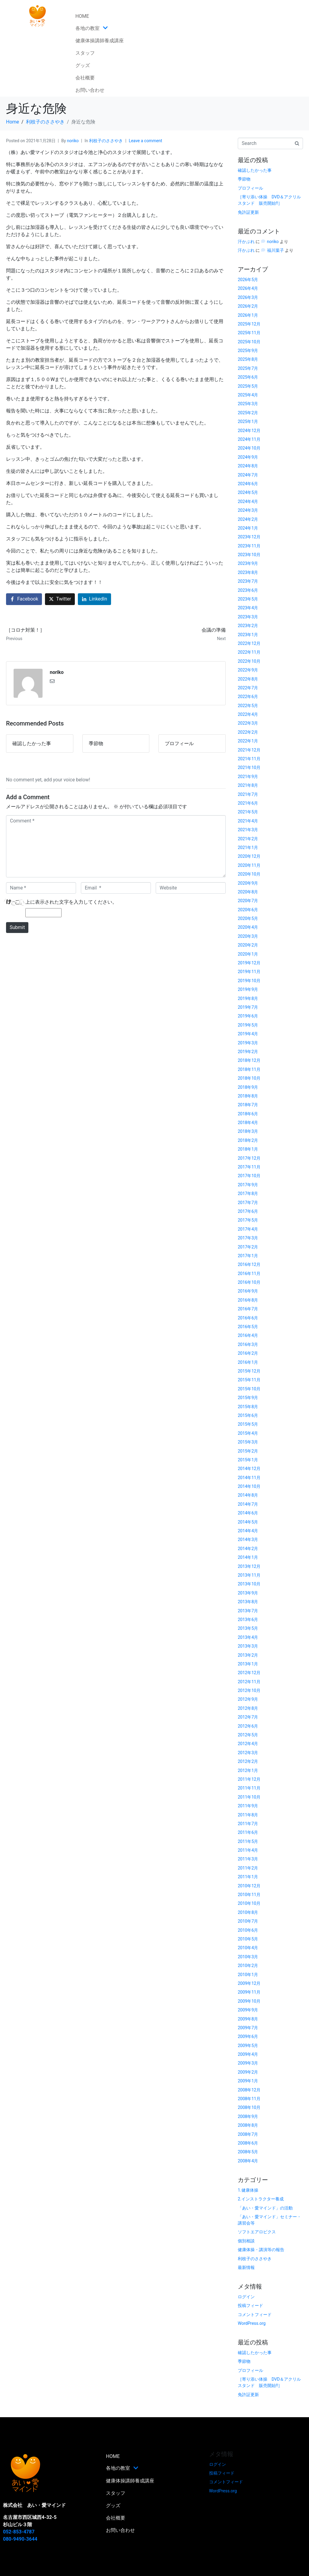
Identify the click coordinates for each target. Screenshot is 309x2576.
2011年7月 (248, 1823)
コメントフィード (255, 2314)
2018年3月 (248, 1131)
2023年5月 (248, 599)
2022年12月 (249, 643)
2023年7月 (248, 581)
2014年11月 (249, 1477)
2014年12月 (249, 1468)
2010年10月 (249, 1903)
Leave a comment (145, 140)
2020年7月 (248, 900)
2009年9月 (248, 2009)
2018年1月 (248, 1149)
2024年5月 (248, 492)
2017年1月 (248, 1255)
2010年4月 (248, 1947)
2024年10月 (249, 448)
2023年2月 (248, 625)
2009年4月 (248, 2054)
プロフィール (250, 188)
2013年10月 (249, 1583)
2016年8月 (248, 1300)
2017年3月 (248, 1237)
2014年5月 (248, 1522)
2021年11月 (249, 758)
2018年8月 (248, 1096)
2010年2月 (248, 1965)
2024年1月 (248, 528)
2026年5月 (248, 279)
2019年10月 (249, 980)
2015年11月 (249, 1379)
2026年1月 (248, 315)
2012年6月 (248, 1726)
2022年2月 (248, 732)
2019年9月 (248, 989)
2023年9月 (248, 563)
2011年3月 (248, 1859)
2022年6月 (248, 696)
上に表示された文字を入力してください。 (71, 902)
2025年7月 (248, 368)
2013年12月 (249, 1566)
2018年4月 (248, 1122)
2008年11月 (249, 2098)
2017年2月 (248, 1247)
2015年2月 (248, 1451)
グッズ (82, 65)
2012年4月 (248, 1743)
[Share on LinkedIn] (94, 599)
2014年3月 (248, 1539)
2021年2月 (248, 838)
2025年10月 (249, 341)
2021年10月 (249, 767)
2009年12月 (249, 1983)
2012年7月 (248, 1717)
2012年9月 (248, 1699)
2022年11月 (249, 652)
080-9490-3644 (20, 2539)
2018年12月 (249, 1060)
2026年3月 (248, 297)
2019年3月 (248, 1042)
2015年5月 (248, 1424)
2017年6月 (248, 1211)
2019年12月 (249, 962)
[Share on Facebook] (24, 599)
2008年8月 (248, 2125)
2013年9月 (248, 1593)
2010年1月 (248, 1974)
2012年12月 (249, 1672)
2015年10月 (249, 1388)
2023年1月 (248, 634)
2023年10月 (249, 554)
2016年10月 (249, 1282)
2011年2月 (248, 1868)
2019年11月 (249, 971)
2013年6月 (248, 1619)
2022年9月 (248, 670)
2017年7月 (248, 1202)
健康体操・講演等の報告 (261, 2249)
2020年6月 (248, 909)
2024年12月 (249, 430)
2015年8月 (248, 1406)
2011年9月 (248, 1805)
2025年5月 (248, 386)
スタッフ (85, 53)
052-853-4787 (18, 2532)
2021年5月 (248, 811)
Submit (17, 927)
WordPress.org (252, 2323)
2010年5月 (248, 1939)
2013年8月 (248, 1601)
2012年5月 (248, 1734)
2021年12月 (249, 750)
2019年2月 (248, 1051)
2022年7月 (248, 687)
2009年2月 (248, 2072)
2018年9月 (248, 1087)
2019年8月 (248, 998)
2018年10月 (249, 1078)
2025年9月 (248, 350)
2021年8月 (248, 785)
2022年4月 (248, 714)
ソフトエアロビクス (257, 2231)
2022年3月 (248, 723)
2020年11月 (249, 865)
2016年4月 (248, 1335)
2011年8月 (248, 1814)
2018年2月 (248, 1140)
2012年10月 (249, 1690)
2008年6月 (248, 2143)
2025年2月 (248, 412)
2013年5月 (248, 1628)
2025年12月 (249, 324)
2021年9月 (248, 776)
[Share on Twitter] (60, 599)
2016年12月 (249, 1264)
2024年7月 (248, 475)
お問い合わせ (89, 90)
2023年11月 (249, 545)
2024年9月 (248, 457)
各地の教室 (91, 28)
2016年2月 (248, 1353)
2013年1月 (248, 1663)
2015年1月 (248, 1459)
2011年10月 (249, 1797)
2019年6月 (248, 1016)
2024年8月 (248, 465)
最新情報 (246, 2267)
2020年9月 (248, 883)
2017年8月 (248, 1193)
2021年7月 (248, 794)
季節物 (244, 179)
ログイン (246, 2296)
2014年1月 (248, 1557)
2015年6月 (248, 1415)
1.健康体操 (248, 2190)
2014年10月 (249, 1486)
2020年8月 (248, 891)
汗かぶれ (246, 241)
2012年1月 (248, 1770)
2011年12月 (249, 1779)
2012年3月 (248, 1752)
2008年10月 (249, 2107)
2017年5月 (248, 1220)
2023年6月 (248, 590)
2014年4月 (248, 1530)
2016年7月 (248, 1308)
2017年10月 (249, 1175)
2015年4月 (248, 1433)
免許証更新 (248, 212)
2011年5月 (248, 1841)
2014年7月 (248, 1504)
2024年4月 (248, 501)
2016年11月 (249, 1273)
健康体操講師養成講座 (99, 40)
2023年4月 (248, 607)
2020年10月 (249, 874)
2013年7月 (248, 1610)
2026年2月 (248, 306)
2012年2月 (248, 1761)
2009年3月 (248, 2063)
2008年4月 (248, 2160)
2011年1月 (248, 1876)
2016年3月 (248, 1344)
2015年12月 (249, 1371)
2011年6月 (248, 1832)
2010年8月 (248, 1912)
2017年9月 (248, 1184)
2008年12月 (249, 2089)
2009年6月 (248, 2036)
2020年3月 (248, 936)
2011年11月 (249, 1788)
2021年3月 (248, 829)
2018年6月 (248, 1113)
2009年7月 (248, 2027)
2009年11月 (249, 1992)
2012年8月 (248, 1708)
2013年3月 (248, 1646)
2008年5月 (248, 2151)
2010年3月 (248, 1956)
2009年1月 (248, 2080)
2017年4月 (248, 1229)
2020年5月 (248, 918)
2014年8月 (248, 1495)
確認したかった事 (255, 170)
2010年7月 (248, 1921)
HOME (82, 16)
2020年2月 (248, 945)
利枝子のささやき (106, 140)
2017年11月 (249, 1167)
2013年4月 (248, 1637)
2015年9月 (248, 1397)
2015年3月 (248, 1442)
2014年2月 (248, 1548)
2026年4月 (248, 288)
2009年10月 (249, 2001)
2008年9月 (248, 2116)
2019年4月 (248, 1033)
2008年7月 (248, 2134)
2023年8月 (248, 572)
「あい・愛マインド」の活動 (265, 2208)
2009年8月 (248, 2019)
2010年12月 (249, 1885)
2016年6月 (248, 1317)
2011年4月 (248, 1850)
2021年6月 (248, 803)
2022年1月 (248, 741)
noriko (73, 140)
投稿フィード (250, 2305)
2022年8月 (248, 679)
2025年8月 (248, 359)
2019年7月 (248, 1007)
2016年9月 (248, 1291)
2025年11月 (249, 332)
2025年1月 (248, 421)
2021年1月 (248, 847)
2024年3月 (248, 510)
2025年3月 (248, 403)
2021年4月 (248, 821)
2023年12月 (249, 536)
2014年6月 (248, 1513)
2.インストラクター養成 (261, 2198)
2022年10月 (249, 661)
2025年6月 (248, 377)
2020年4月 (248, 927)
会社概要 (85, 78)
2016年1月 (248, 1362)
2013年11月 (249, 1575)
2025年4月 (248, 394)
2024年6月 (248, 483)
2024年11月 (249, 439)
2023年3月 (248, 616)
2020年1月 (248, 954)
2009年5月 (248, 2045)
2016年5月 (248, 1326)
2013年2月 (248, 1655)
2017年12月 (249, 1158)
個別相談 (246, 2240)
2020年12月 (249, 856)
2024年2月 (248, 519)
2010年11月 (249, 1894)
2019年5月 (248, 1025)
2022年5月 (248, 705)
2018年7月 (248, 1104)
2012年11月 (249, 1681)
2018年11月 (249, 1069)
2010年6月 (248, 1930)
